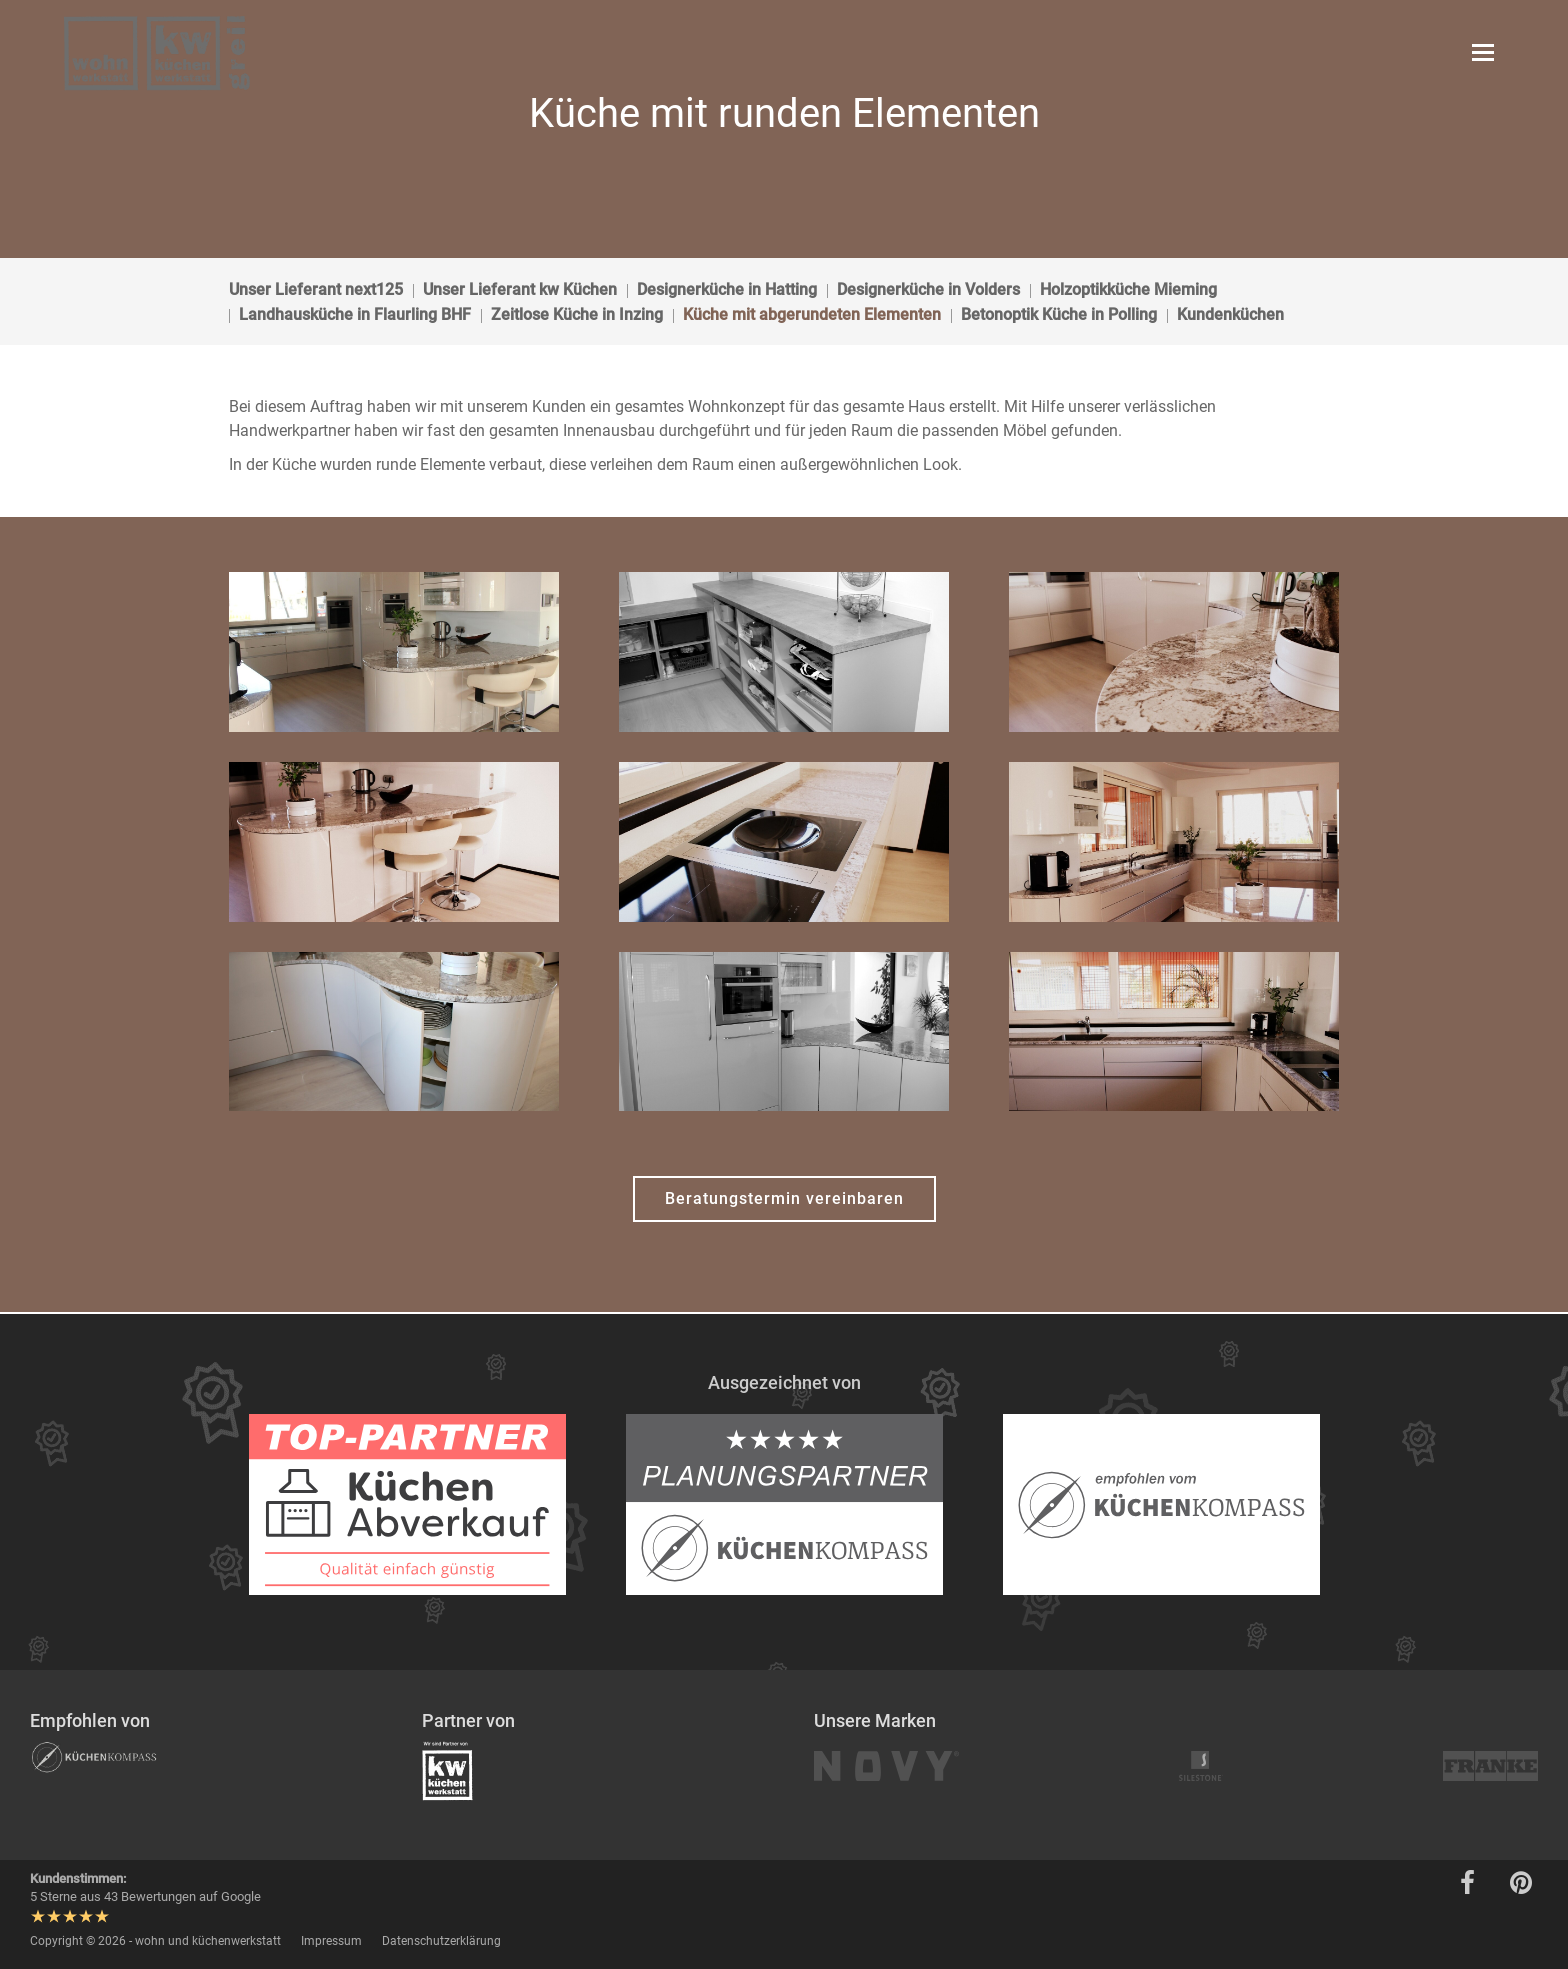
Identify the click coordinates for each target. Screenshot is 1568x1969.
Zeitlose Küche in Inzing (577, 314)
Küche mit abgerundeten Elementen (812, 314)
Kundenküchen (1230, 314)
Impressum (331, 1941)
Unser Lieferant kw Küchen (520, 289)
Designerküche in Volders (928, 289)
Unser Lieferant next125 (316, 289)
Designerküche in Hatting (727, 289)
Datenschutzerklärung (441, 1941)
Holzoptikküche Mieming (1128, 289)
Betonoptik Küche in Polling (1059, 314)
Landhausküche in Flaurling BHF (355, 314)
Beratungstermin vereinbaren (784, 1198)
